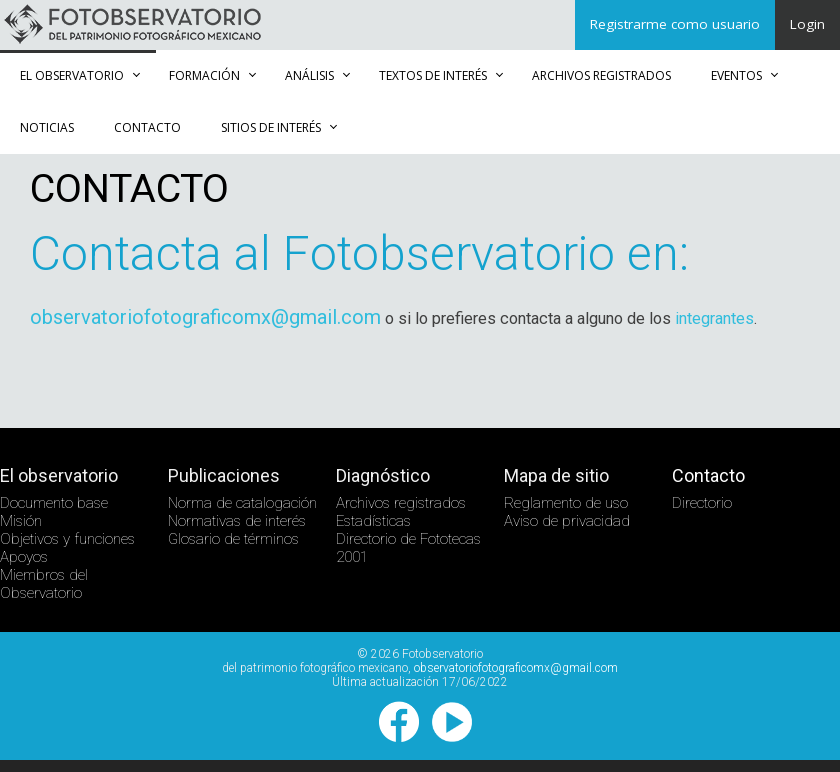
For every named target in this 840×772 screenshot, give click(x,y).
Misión (21, 521)
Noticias (47, 127)
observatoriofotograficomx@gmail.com (205, 317)
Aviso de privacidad (567, 521)
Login (807, 24)
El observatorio (72, 75)
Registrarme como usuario (675, 24)
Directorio (702, 503)
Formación (204, 75)
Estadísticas (373, 521)
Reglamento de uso (566, 503)
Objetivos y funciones (67, 539)
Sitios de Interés (271, 127)
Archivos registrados (601, 75)
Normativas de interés (237, 521)
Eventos (736, 75)
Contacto (147, 127)
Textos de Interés (433, 75)
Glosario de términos (233, 539)
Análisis (309, 75)
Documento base (54, 503)
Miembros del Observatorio (44, 584)
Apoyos (24, 557)
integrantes (714, 318)
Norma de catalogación (242, 503)
